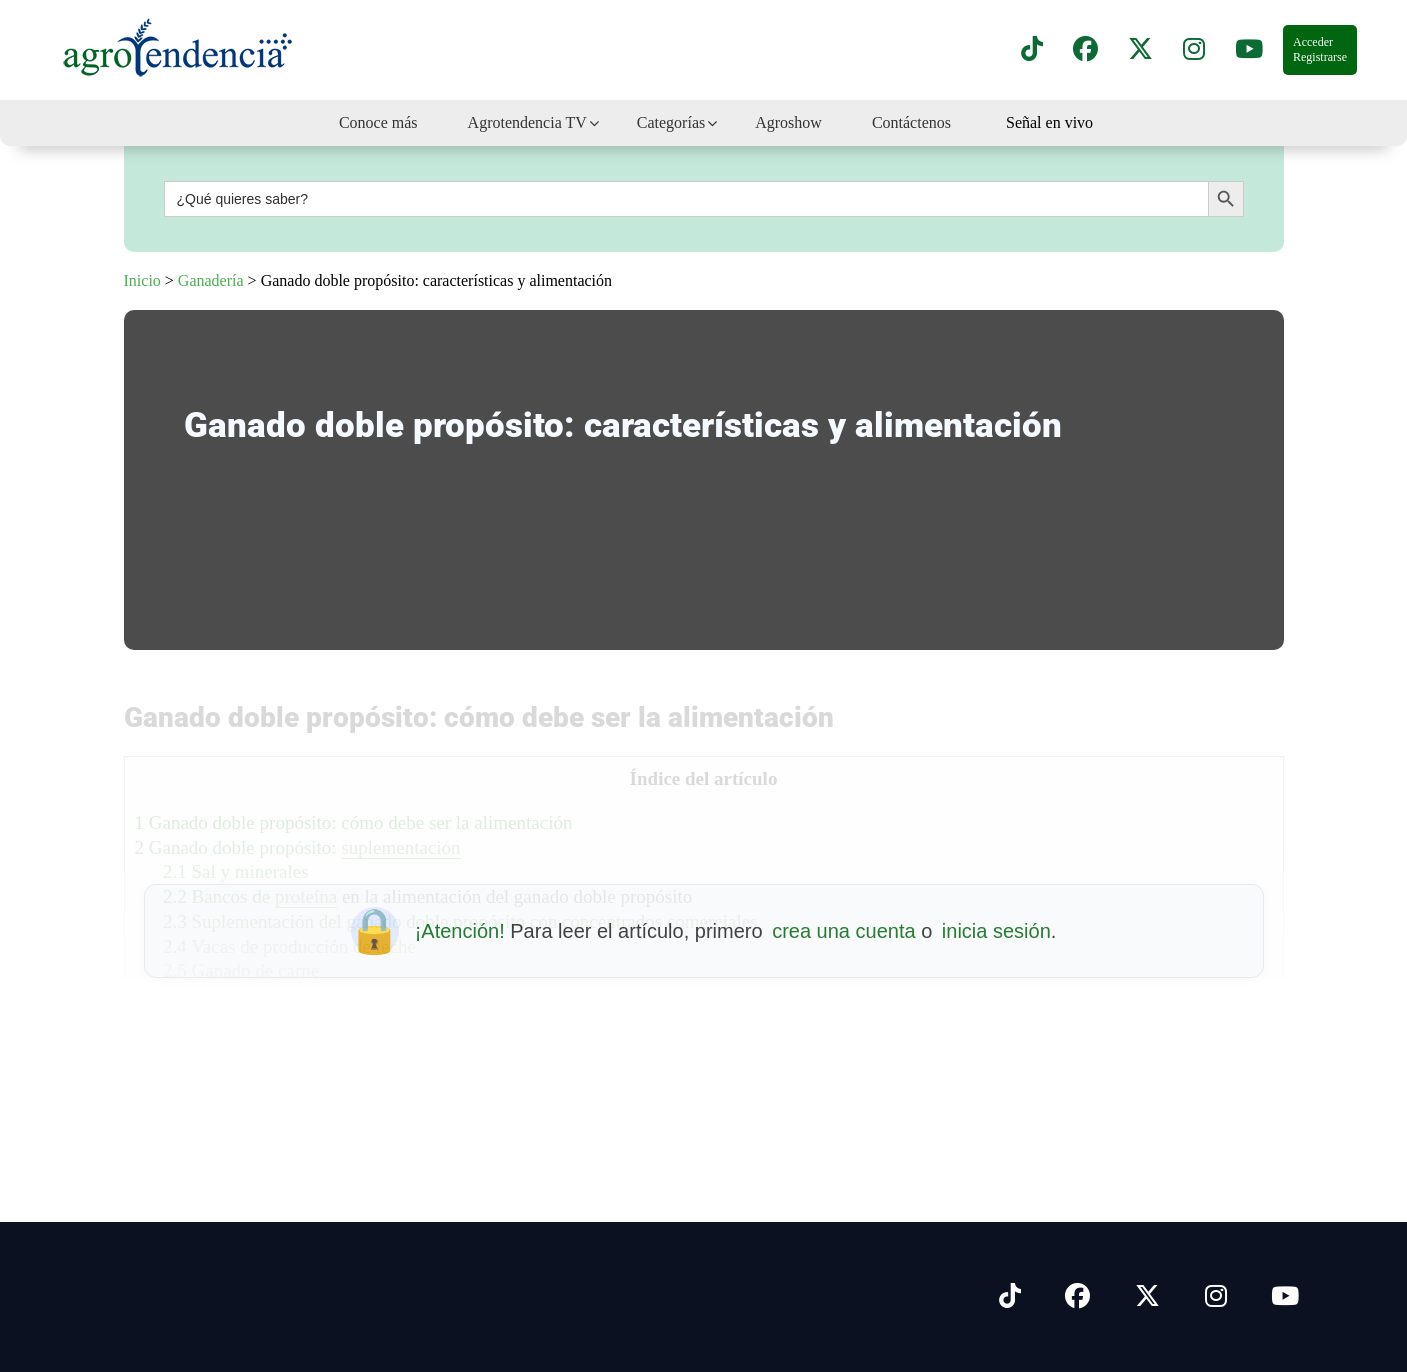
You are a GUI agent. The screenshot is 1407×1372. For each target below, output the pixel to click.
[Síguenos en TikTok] (1032, 50)
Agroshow (788, 122)
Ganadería (211, 280)
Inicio (142, 280)
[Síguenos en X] (1140, 50)
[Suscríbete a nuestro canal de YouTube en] (1249, 50)
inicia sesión (996, 931)
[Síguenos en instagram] (1194, 50)
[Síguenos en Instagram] (1216, 1297)
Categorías (671, 122)
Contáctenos (911, 122)
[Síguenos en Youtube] (1285, 1297)
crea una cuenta (843, 931)
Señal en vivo (1049, 122)
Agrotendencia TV (527, 122)
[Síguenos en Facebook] (1085, 50)
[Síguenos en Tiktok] (1010, 1297)
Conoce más (378, 122)
